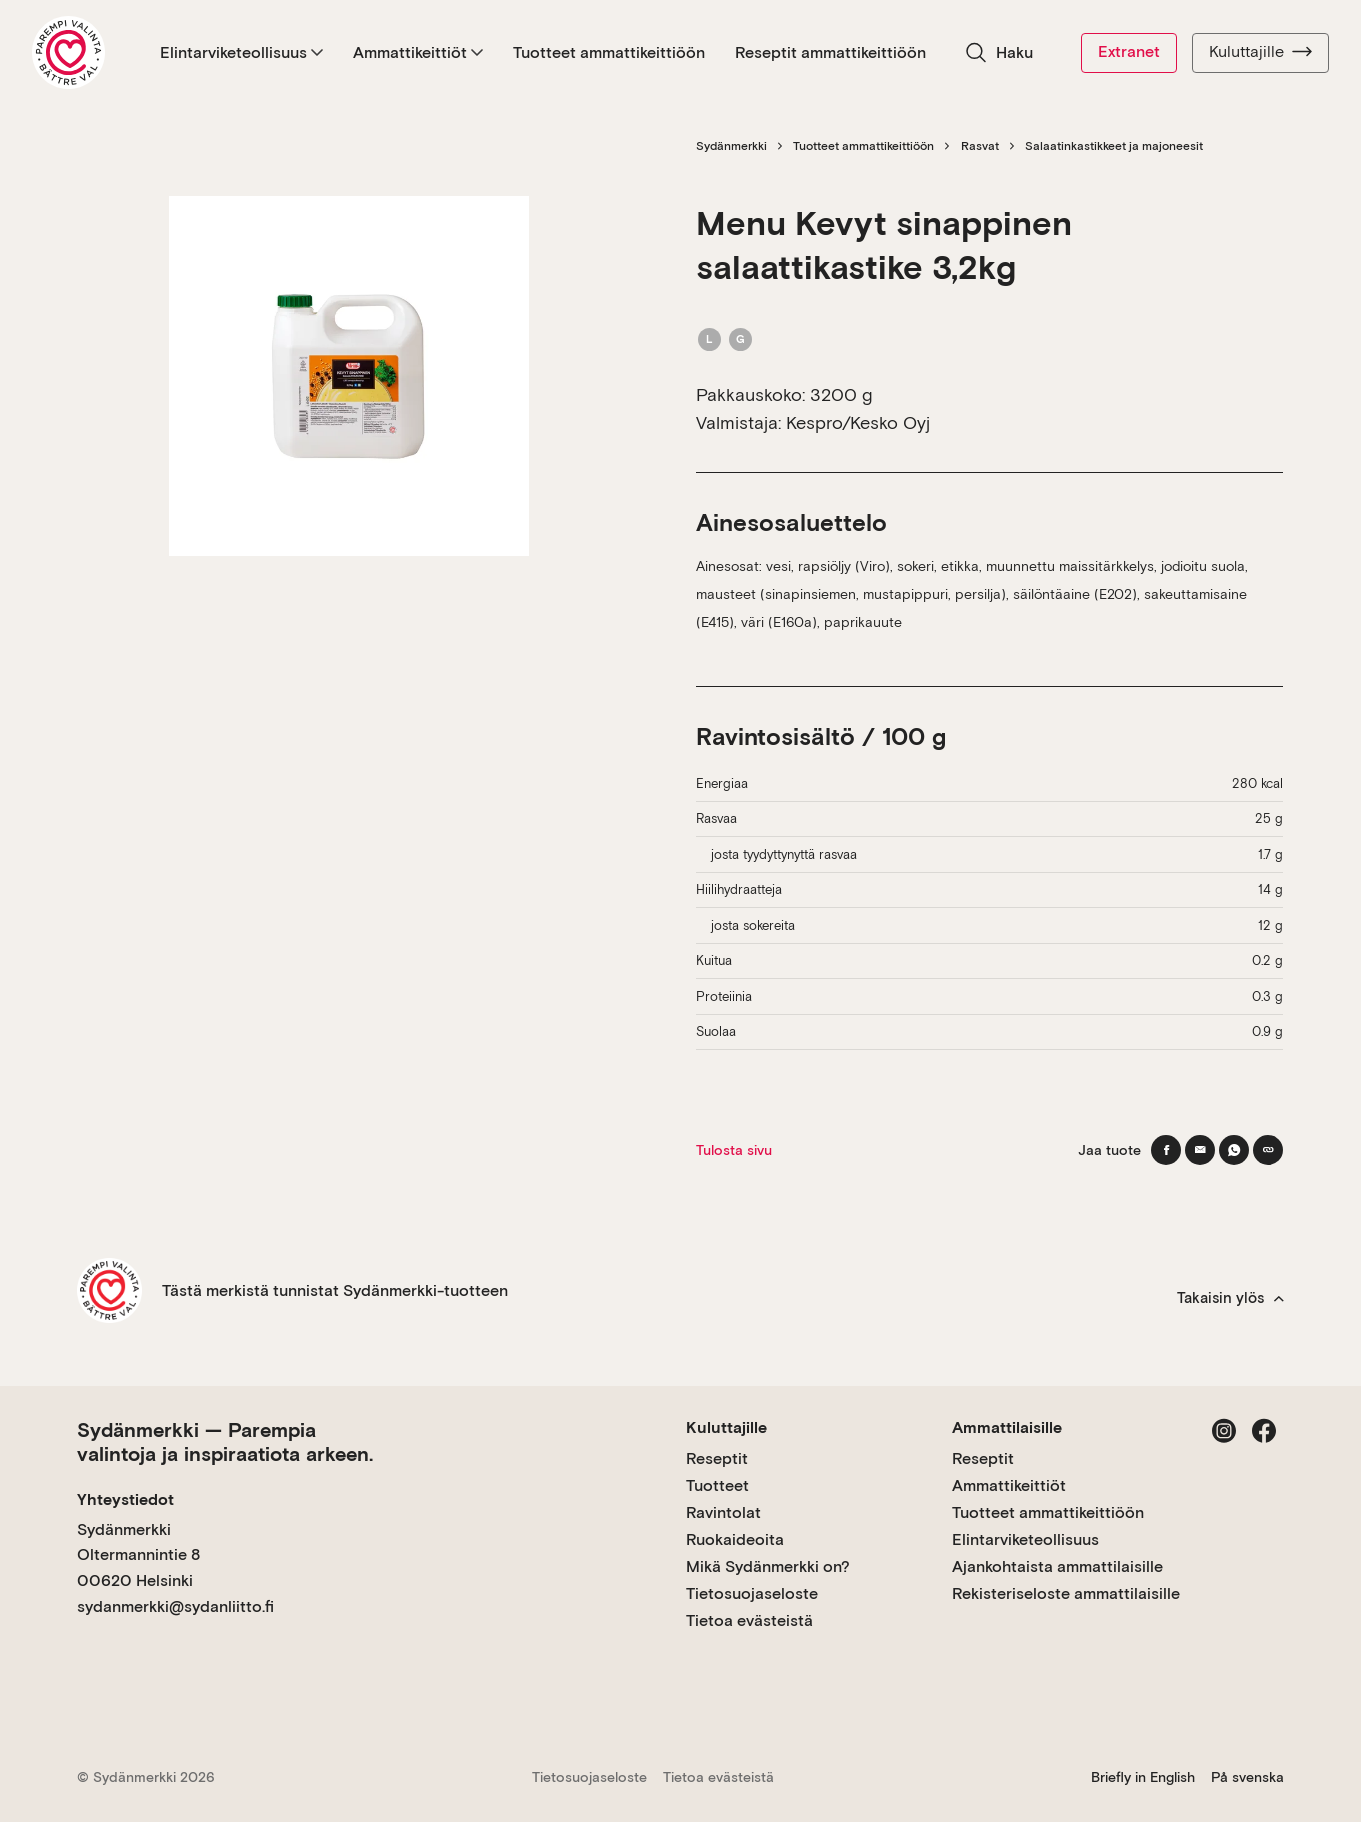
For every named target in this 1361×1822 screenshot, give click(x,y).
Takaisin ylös (1230, 1298)
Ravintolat (723, 1512)
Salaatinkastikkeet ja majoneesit (1114, 146)
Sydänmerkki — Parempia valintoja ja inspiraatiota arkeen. (225, 1442)
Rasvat (980, 146)
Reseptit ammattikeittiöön (830, 52)
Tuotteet (717, 1485)
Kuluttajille (1260, 52)
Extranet (1129, 51)
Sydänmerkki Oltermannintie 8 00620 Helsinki (138, 1555)
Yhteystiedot (125, 1499)
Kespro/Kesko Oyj (858, 422)
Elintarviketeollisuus (241, 52)
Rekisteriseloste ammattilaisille (1066, 1593)
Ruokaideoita (735, 1539)
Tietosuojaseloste (752, 1593)
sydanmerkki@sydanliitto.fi (175, 1606)
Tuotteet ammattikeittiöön (609, 52)
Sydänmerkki (731, 146)
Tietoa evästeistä (749, 1620)
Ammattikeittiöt (418, 52)
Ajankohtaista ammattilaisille (1057, 1566)
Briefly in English (1143, 1777)
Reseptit (717, 1458)
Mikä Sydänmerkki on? (768, 1566)
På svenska (1247, 1777)
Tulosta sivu (734, 1150)
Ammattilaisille (1007, 1427)
